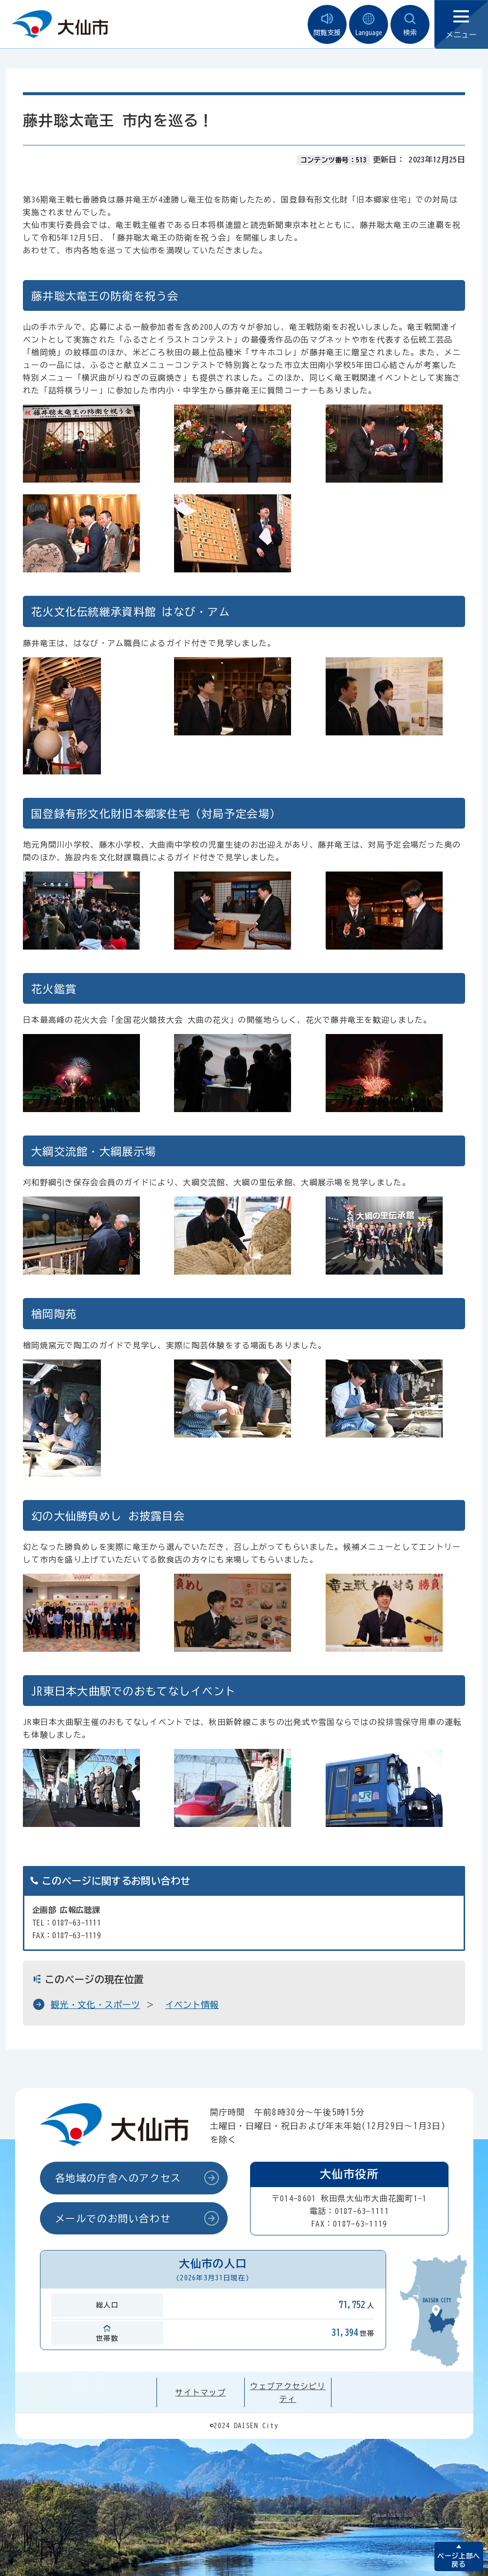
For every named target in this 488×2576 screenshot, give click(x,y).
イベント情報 (192, 2004)
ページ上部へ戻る (458, 2560)
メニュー (461, 25)
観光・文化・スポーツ (95, 2004)
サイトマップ (200, 2392)
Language (369, 24)
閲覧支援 (327, 24)
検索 (410, 24)
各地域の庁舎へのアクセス (118, 2178)
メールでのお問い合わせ (113, 2218)
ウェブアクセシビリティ (288, 2392)
